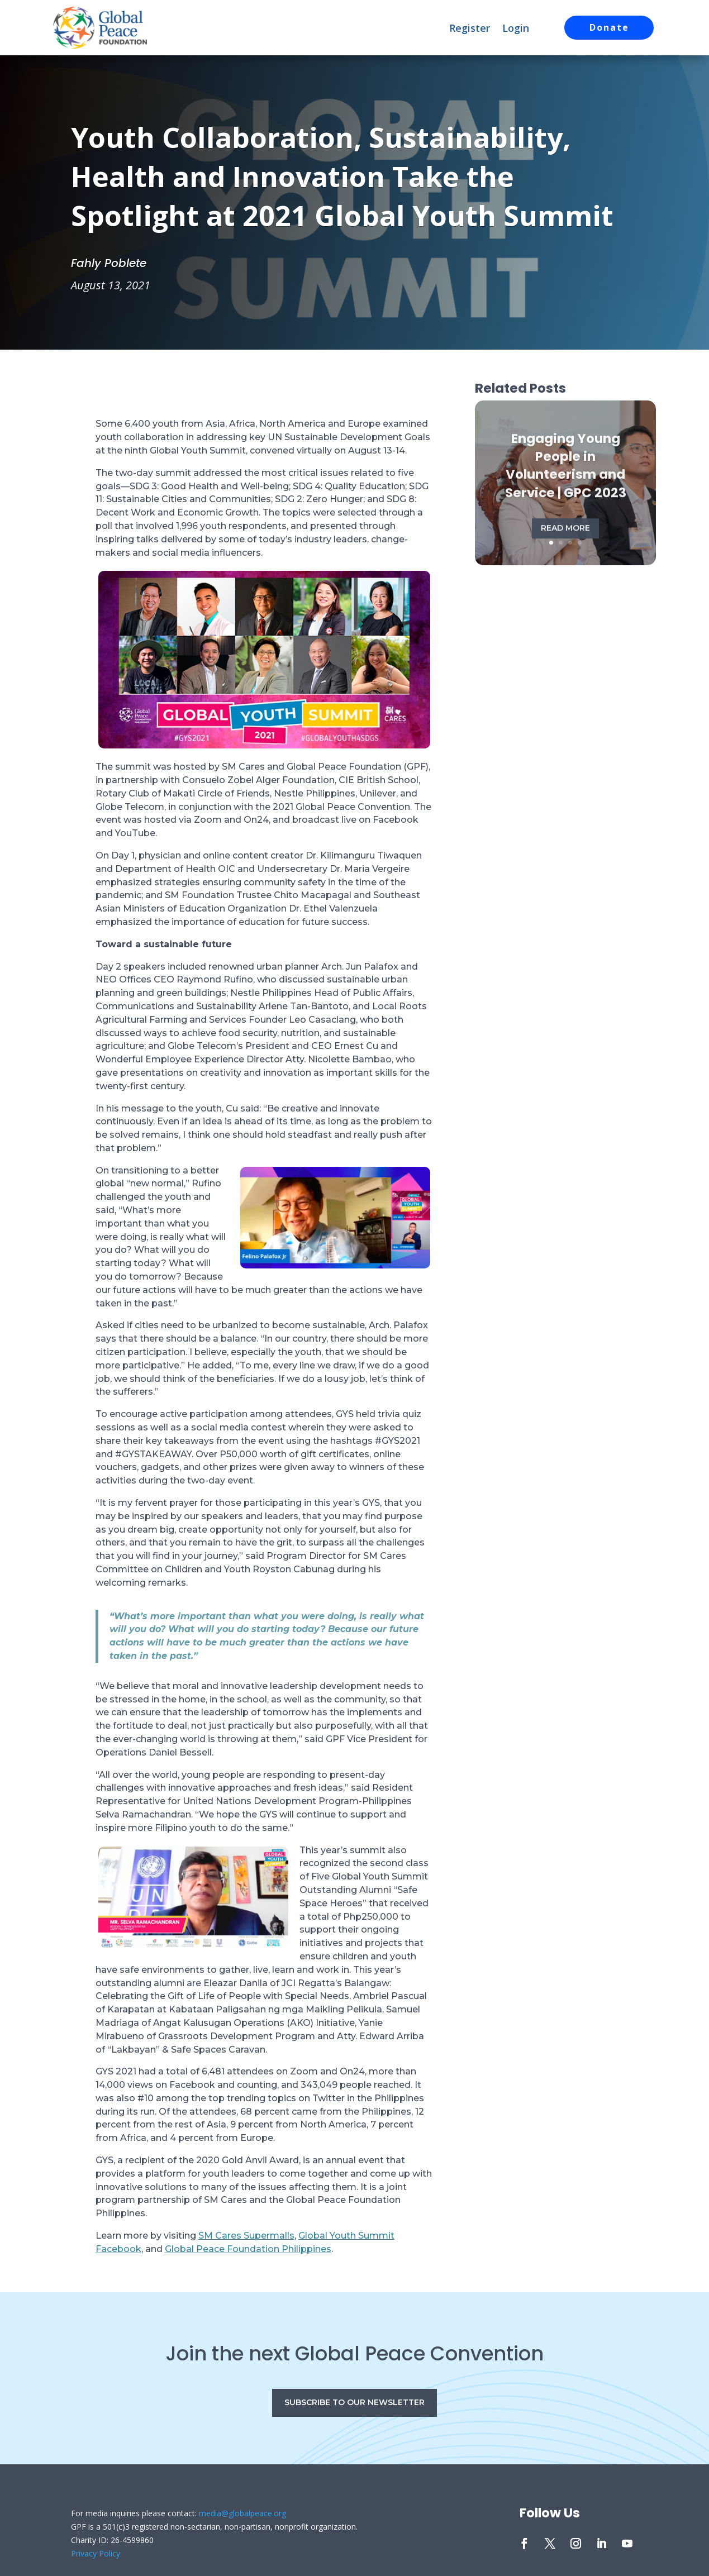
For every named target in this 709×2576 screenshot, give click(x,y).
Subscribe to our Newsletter (354, 2402)
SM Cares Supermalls (246, 2235)
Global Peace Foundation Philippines (248, 2249)
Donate (609, 27)
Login (515, 29)
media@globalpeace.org (242, 2513)
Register (469, 29)
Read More (565, 538)
